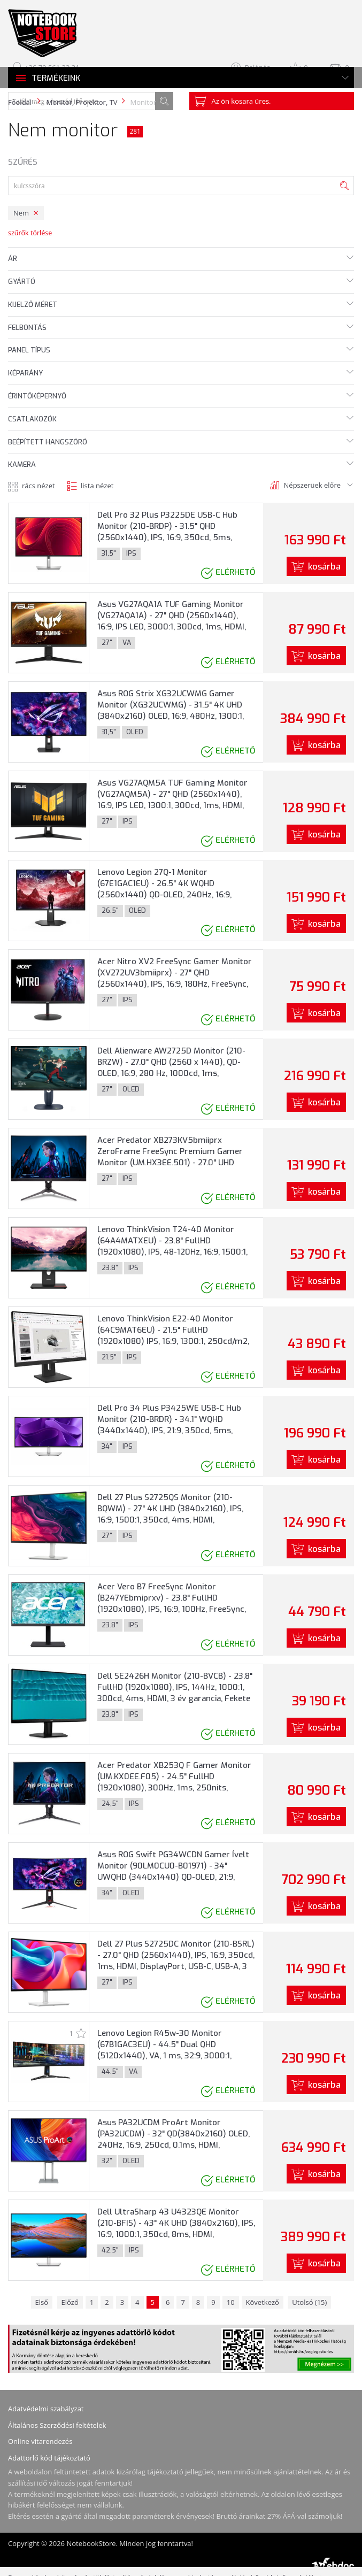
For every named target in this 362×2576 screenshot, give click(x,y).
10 (231, 2302)
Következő (262, 2302)
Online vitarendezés (40, 2441)
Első (42, 2302)
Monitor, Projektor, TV (81, 102)
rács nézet (38, 485)
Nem (21, 213)
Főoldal (20, 102)
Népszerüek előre (312, 485)
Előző (70, 2302)
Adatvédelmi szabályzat (46, 2408)
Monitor (143, 102)
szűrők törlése (30, 232)
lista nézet (97, 485)
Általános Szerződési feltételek (57, 2425)
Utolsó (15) (309, 2302)
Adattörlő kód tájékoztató (49, 2458)
